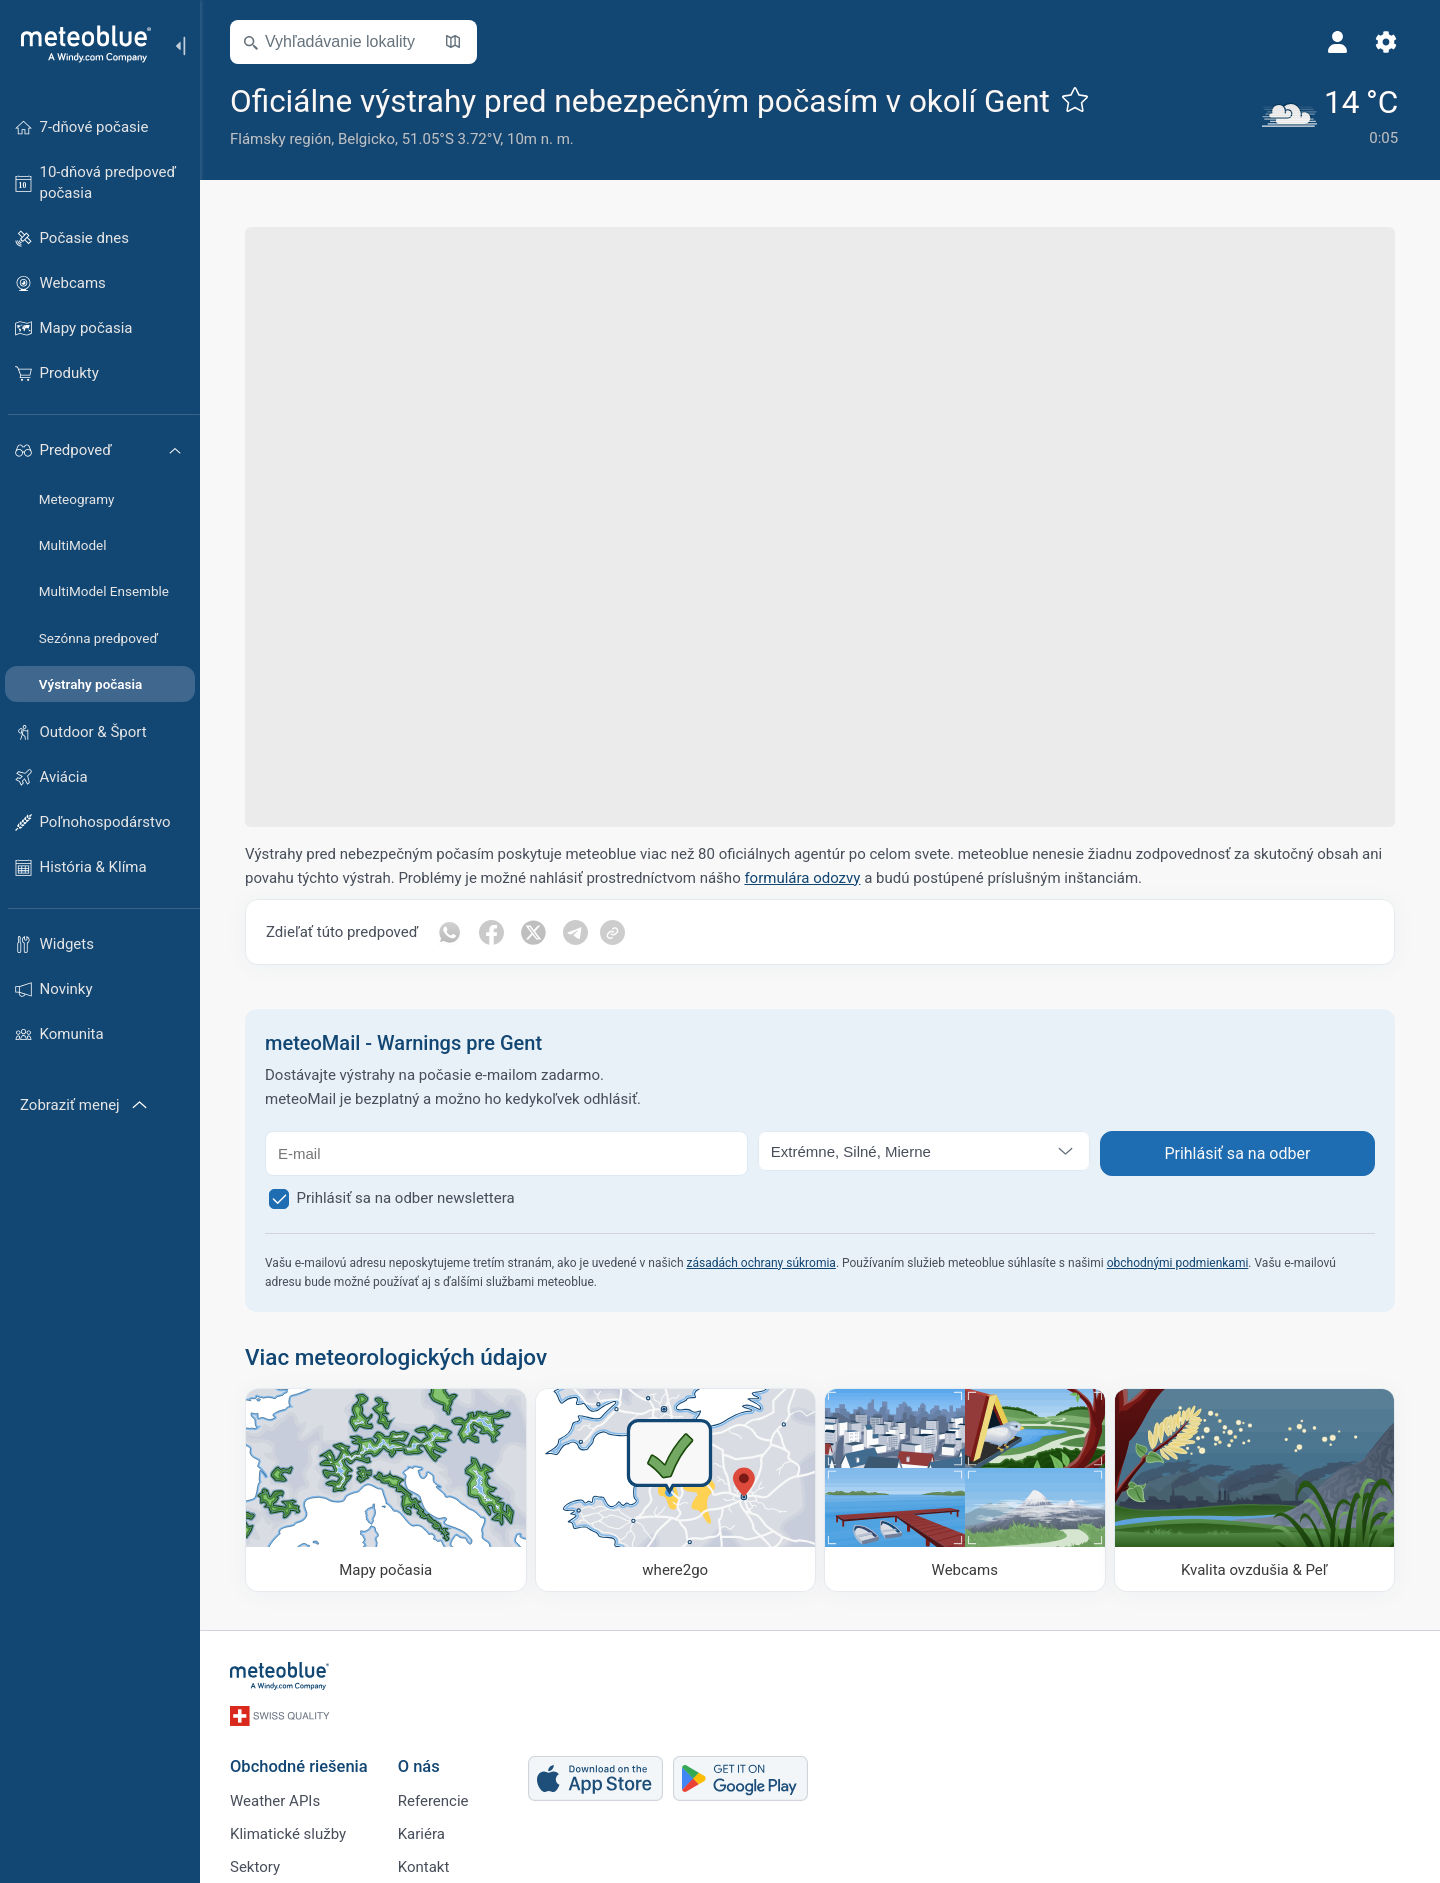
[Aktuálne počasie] (1330, 115)
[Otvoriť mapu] (453, 42)
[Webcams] (965, 1490)
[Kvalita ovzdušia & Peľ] (1255, 1490)
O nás (419, 1766)
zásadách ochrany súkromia (760, 1263)
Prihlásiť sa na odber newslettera (406, 1198)
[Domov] (79, 44)
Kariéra (421, 1834)
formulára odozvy (802, 878)
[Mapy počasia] (386, 1490)
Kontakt (424, 1867)
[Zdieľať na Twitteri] (533, 932)
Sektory (255, 1867)
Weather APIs (275, 1801)
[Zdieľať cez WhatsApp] (449, 932)
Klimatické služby (288, 1834)
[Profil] (1338, 42)
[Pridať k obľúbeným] (1075, 99)
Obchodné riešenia (299, 1766)
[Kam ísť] (676, 1490)
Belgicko (366, 139)
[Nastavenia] (1386, 42)
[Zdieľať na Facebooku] (491, 932)
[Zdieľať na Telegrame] (575, 932)
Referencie (433, 1801)
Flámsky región (280, 139)
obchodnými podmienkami (1178, 1263)
